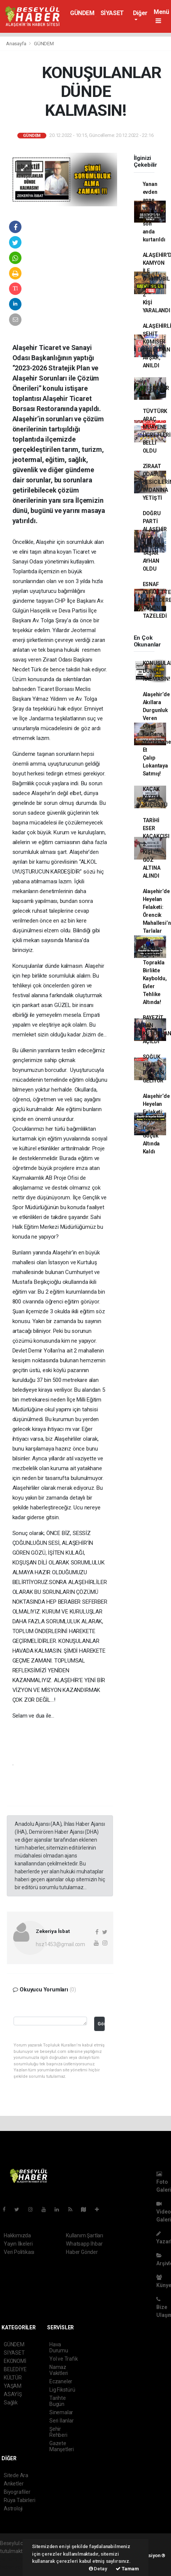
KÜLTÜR (13, 2378)
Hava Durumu (58, 2347)
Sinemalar (61, 2412)
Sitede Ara (16, 2475)
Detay (98, 2568)
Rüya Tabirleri (19, 2500)
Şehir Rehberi (58, 2432)
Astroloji (13, 2508)
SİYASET (112, 13)
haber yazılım (15, 2567)
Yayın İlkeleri (18, 2244)
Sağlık (11, 2402)
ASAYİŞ (13, 2394)
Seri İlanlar (61, 2421)
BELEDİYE (15, 2369)
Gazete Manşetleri (61, 2446)
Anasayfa (16, 43)
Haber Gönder (82, 2252)
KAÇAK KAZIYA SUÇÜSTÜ (155, 797)
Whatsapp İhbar (84, 2244)
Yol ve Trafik (63, 2359)
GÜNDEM (82, 13)
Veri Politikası (19, 2252)
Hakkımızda (17, 2235)
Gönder (101, 2023)
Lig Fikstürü (62, 2390)
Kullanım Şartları (84, 2235)
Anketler (13, 2484)
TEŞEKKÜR (156, 388)
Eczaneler (60, 2381)
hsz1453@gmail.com (60, 1944)
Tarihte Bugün (57, 2401)
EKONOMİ (15, 2361)
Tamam (127, 2568)
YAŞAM (12, 2386)
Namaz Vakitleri (58, 2370)
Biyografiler (17, 2492)
